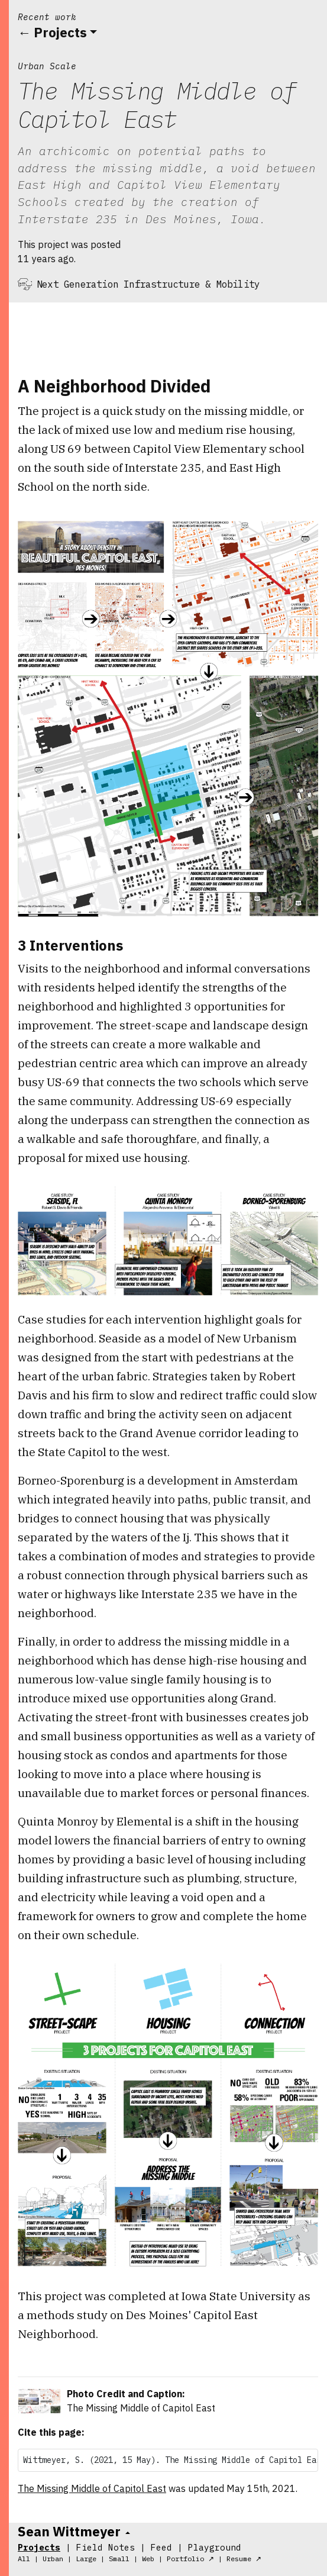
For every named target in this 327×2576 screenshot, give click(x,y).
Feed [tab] (161, 2547)
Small (119, 2558)
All (24, 2558)
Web (148, 2558)
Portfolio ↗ (190, 2558)
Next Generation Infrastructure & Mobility (148, 284)
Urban (53, 2558)
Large (86, 2558)
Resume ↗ (243, 2558)
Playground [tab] (214, 2547)
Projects (60, 32)
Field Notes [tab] (105, 2547)
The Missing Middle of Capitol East (92, 2488)
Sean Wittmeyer (69, 2531)
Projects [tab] (39, 2547)
